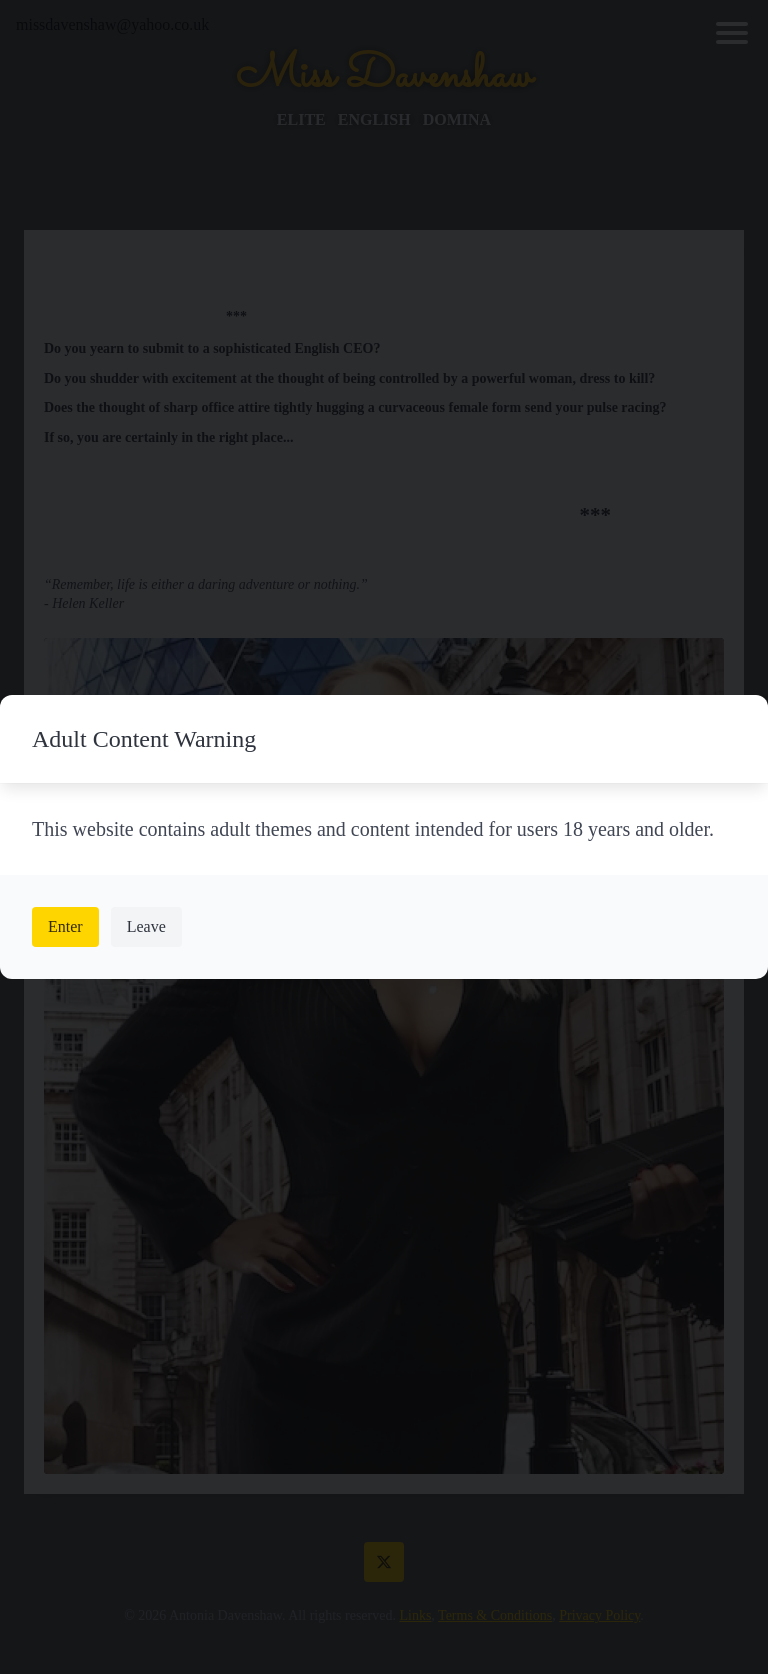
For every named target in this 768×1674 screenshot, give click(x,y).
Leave (146, 926)
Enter (65, 926)
